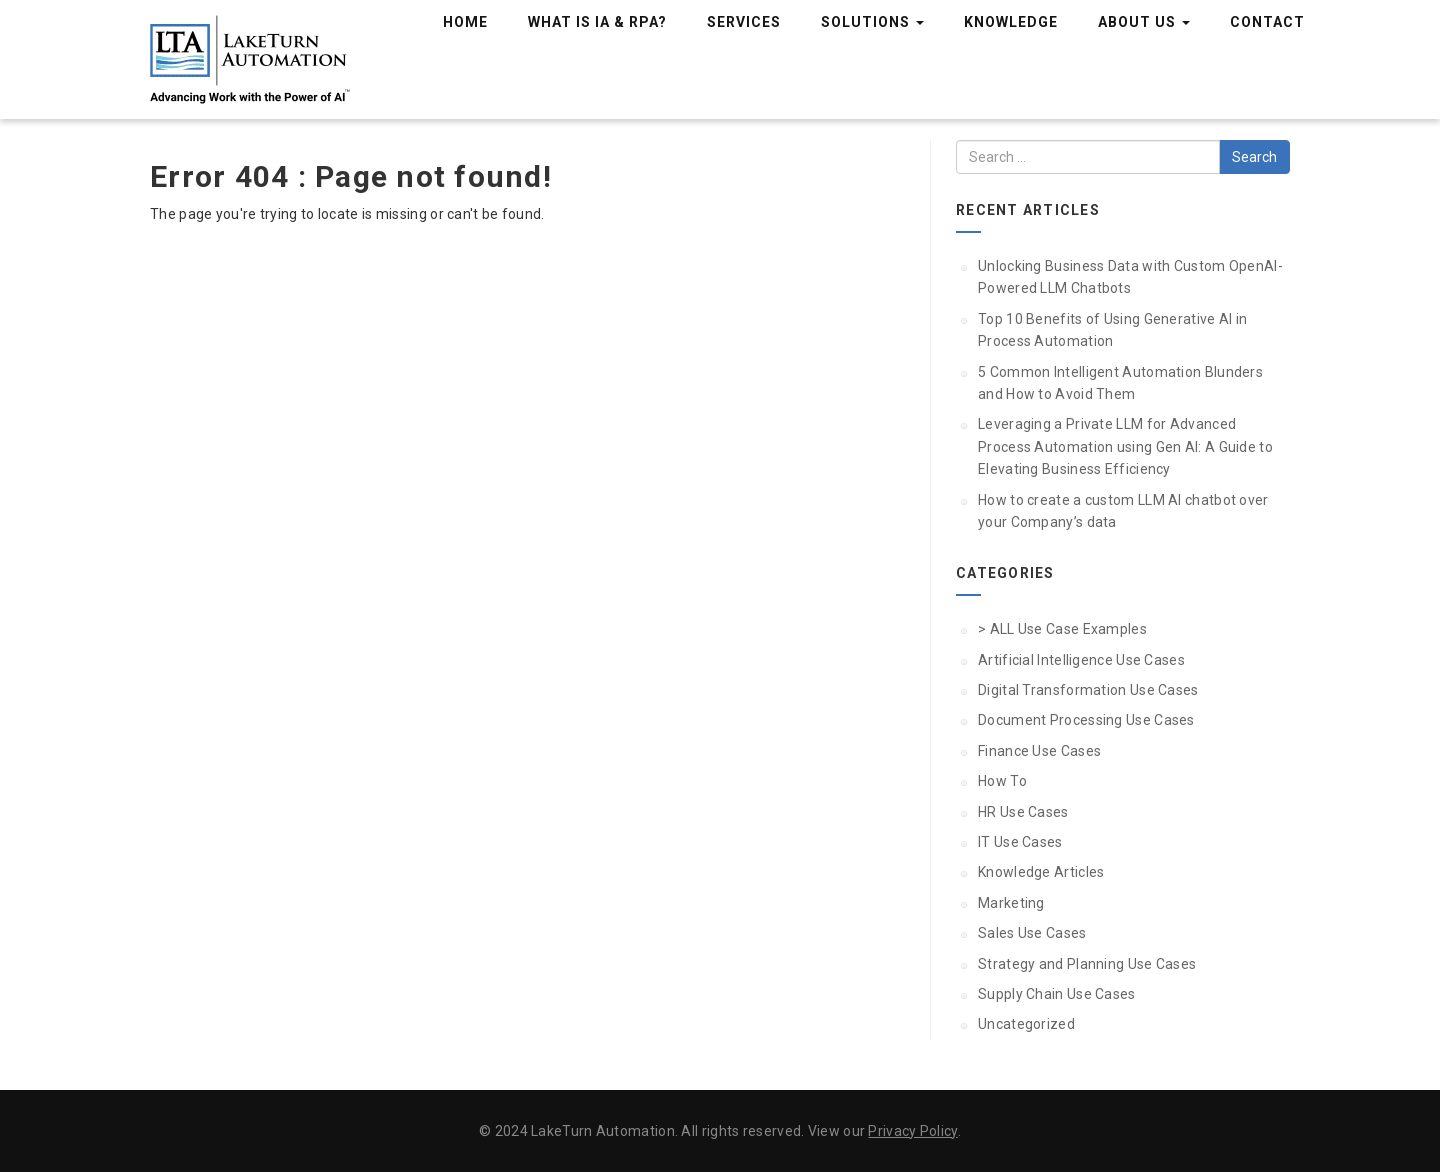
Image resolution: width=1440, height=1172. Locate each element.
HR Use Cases (1023, 812)
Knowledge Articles (1041, 872)
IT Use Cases (1020, 842)
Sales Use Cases (1032, 933)
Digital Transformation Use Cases (1088, 690)
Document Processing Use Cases (1086, 720)
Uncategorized (1026, 1024)
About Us (1144, 22)
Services (744, 22)
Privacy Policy (912, 1131)
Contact (1267, 22)
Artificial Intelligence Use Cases (1081, 660)
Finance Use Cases (1039, 751)
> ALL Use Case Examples (1062, 629)
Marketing (1011, 903)
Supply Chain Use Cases (1057, 994)
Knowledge (1011, 22)
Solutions (872, 22)
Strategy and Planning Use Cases (1087, 964)
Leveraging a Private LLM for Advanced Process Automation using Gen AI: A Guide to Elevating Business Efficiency (1125, 446)
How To (1002, 781)
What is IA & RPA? (597, 22)
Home (465, 22)
